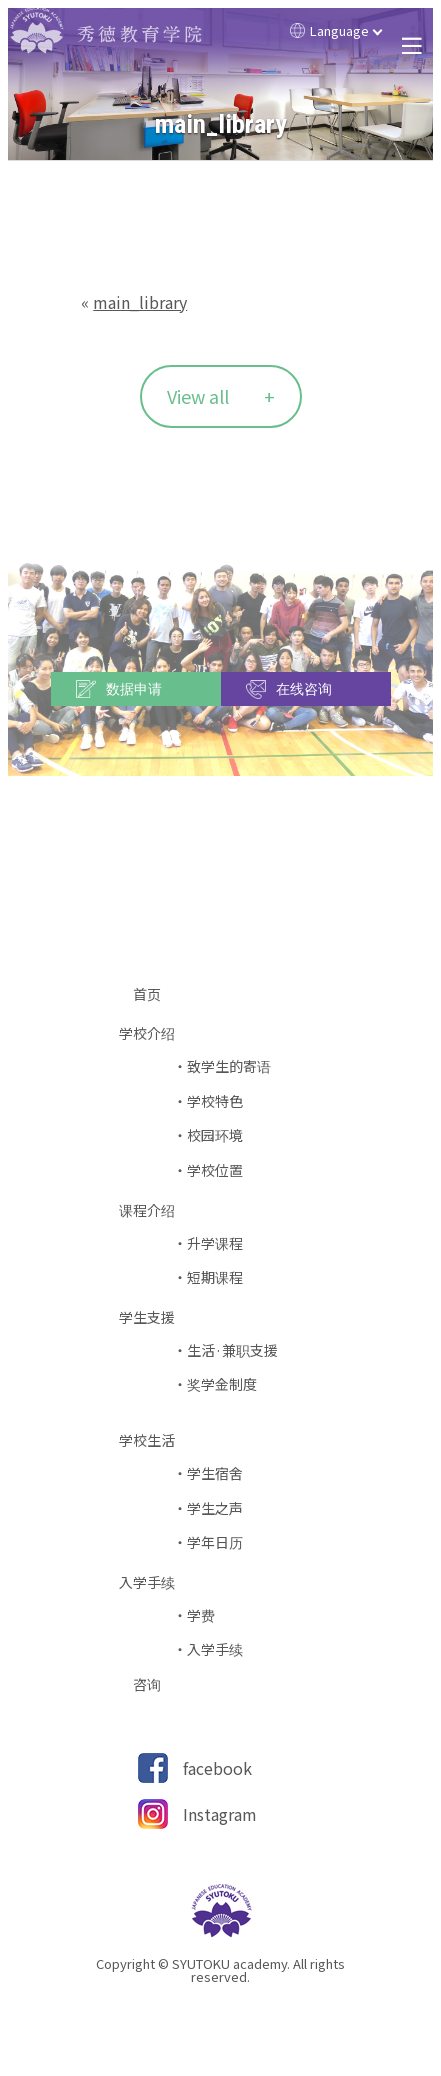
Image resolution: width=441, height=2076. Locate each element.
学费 (201, 1615)
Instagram (220, 1814)
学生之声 (215, 1508)
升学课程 (215, 1243)
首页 (154, 994)
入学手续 (215, 1649)
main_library (140, 302)
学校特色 (215, 1101)
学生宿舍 (215, 1473)
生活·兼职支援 (232, 1350)
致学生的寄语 (229, 1066)
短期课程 (215, 1277)
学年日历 (215, 1542)
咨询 (154, 1684)
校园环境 (215, 1135)
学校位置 (215, 1170)
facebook (217, 1768)
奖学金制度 (222, 1384)
